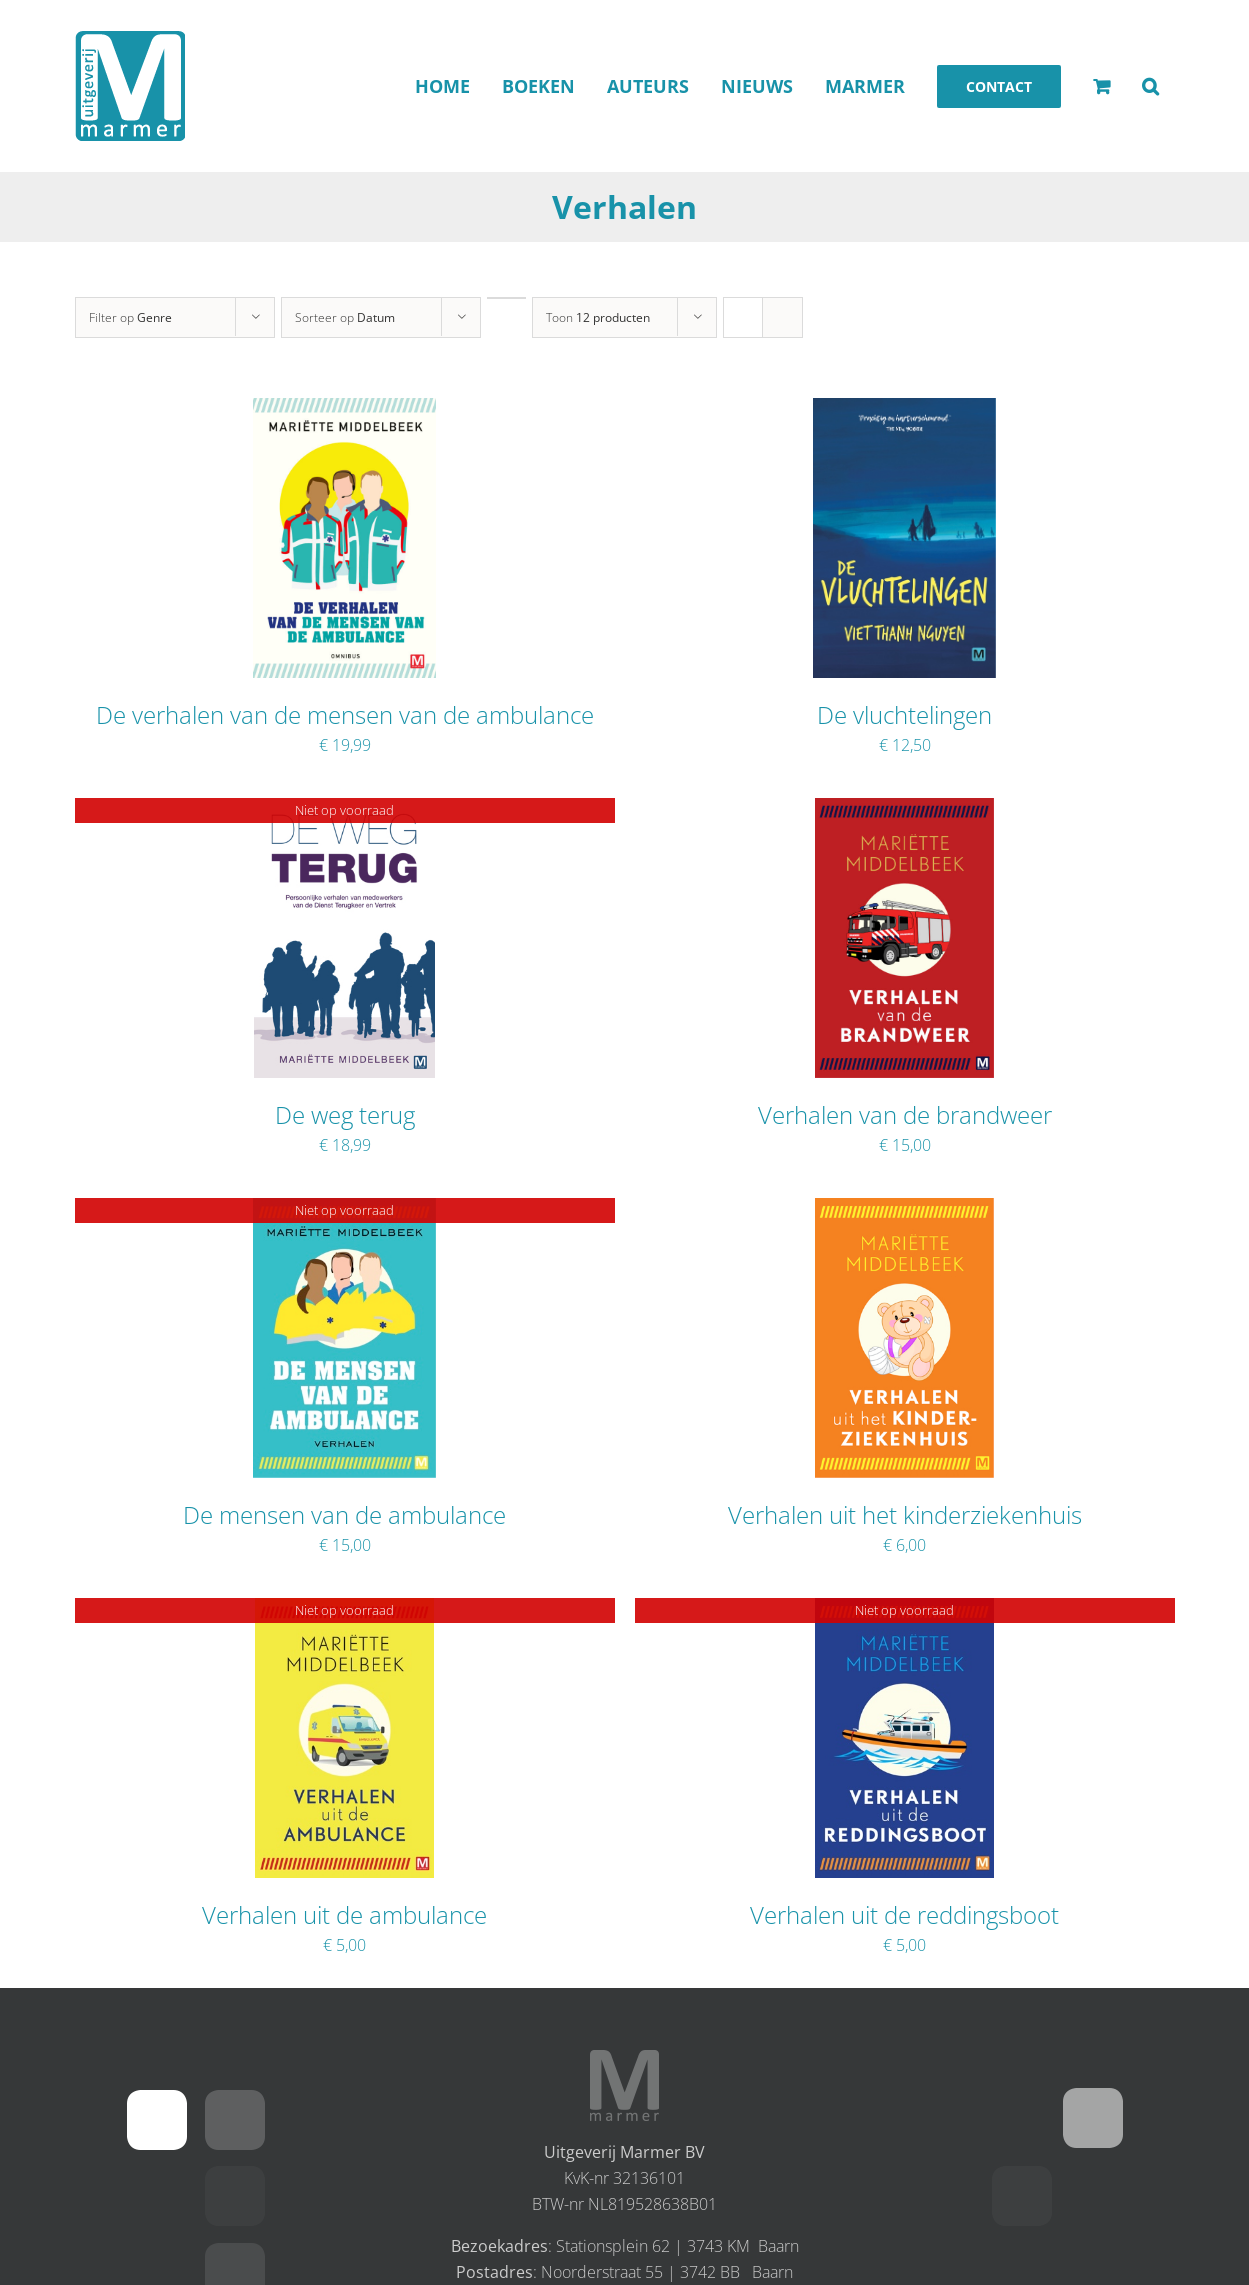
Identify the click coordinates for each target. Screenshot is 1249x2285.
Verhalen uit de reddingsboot (904, 1914)
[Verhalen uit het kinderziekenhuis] (905, 1211)
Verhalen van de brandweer (905, 1114)
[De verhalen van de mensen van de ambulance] (344, 411)
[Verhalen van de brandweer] (905, 811)
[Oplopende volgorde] (506, 298)
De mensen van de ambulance (344, 1514)
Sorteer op (345, 317)
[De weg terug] (344, 811)
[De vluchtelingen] (904, 411)
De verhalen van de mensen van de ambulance (345, 714)
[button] (1150, 86)
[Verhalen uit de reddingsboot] (905, 1611)
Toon (598, 317)
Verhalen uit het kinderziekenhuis (905, 1514)
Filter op (130, 317)
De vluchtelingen (904, 714)
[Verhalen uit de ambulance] (345, 1611)
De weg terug (345, 1114)
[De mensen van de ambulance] (344, 1211)
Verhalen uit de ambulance (344, 1914)
